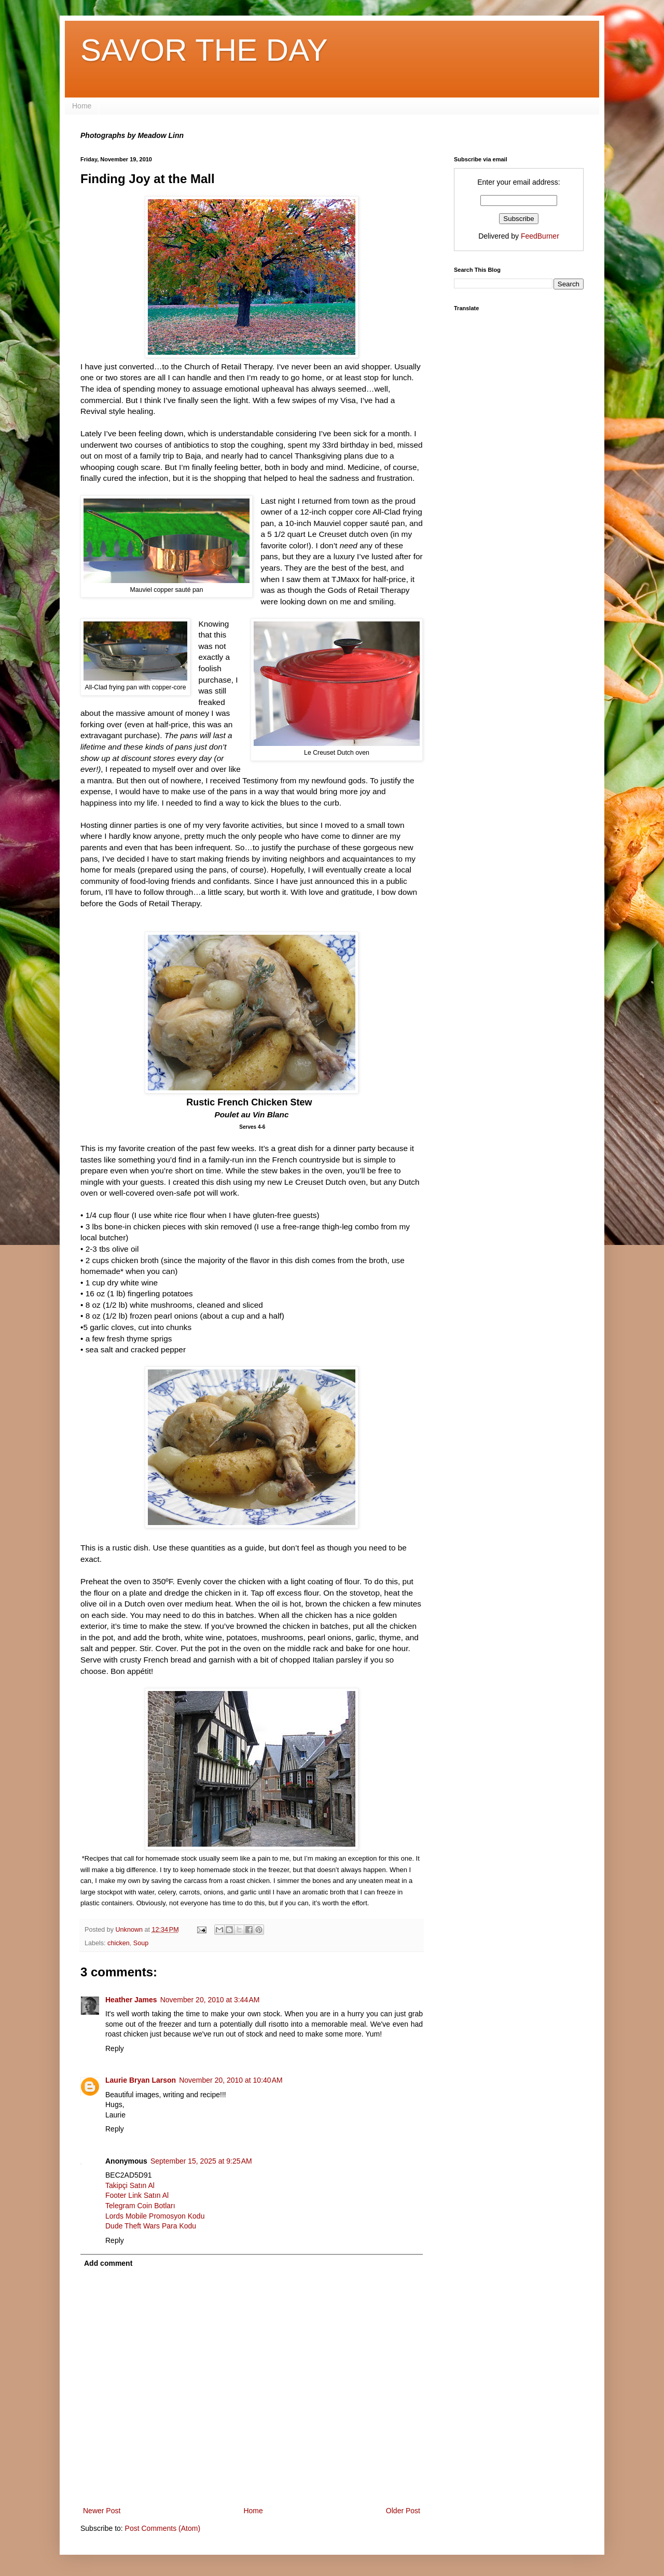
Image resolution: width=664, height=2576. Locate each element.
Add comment (108, 2263)
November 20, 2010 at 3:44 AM (210, 2000)
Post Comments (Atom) (162, 2528)
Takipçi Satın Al (130, 2185)
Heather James (131, 2000)
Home (81, 106)
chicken (118, 1943)
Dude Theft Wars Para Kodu (150, 2226)
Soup (140, 1943)
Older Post (403, 2510)
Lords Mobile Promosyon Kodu (154, 2216)
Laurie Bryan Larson (140, 2080)
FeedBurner (540, 236)
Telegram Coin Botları (140, 2205)
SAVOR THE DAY (204, 50)
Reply (114, 2048)
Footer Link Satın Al (137, 2195)
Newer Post (101, 2510)
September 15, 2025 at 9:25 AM (201, 2161)
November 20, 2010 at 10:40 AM (231, 2080)
